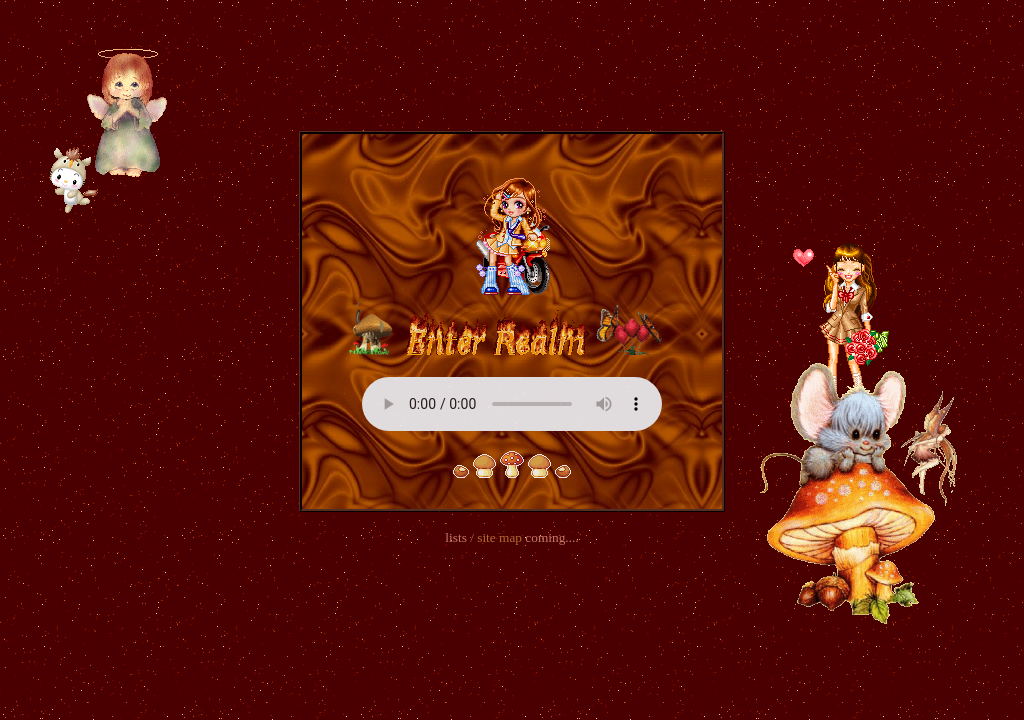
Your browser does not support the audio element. (512, 404)
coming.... (551, 537)
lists (455, 537)
